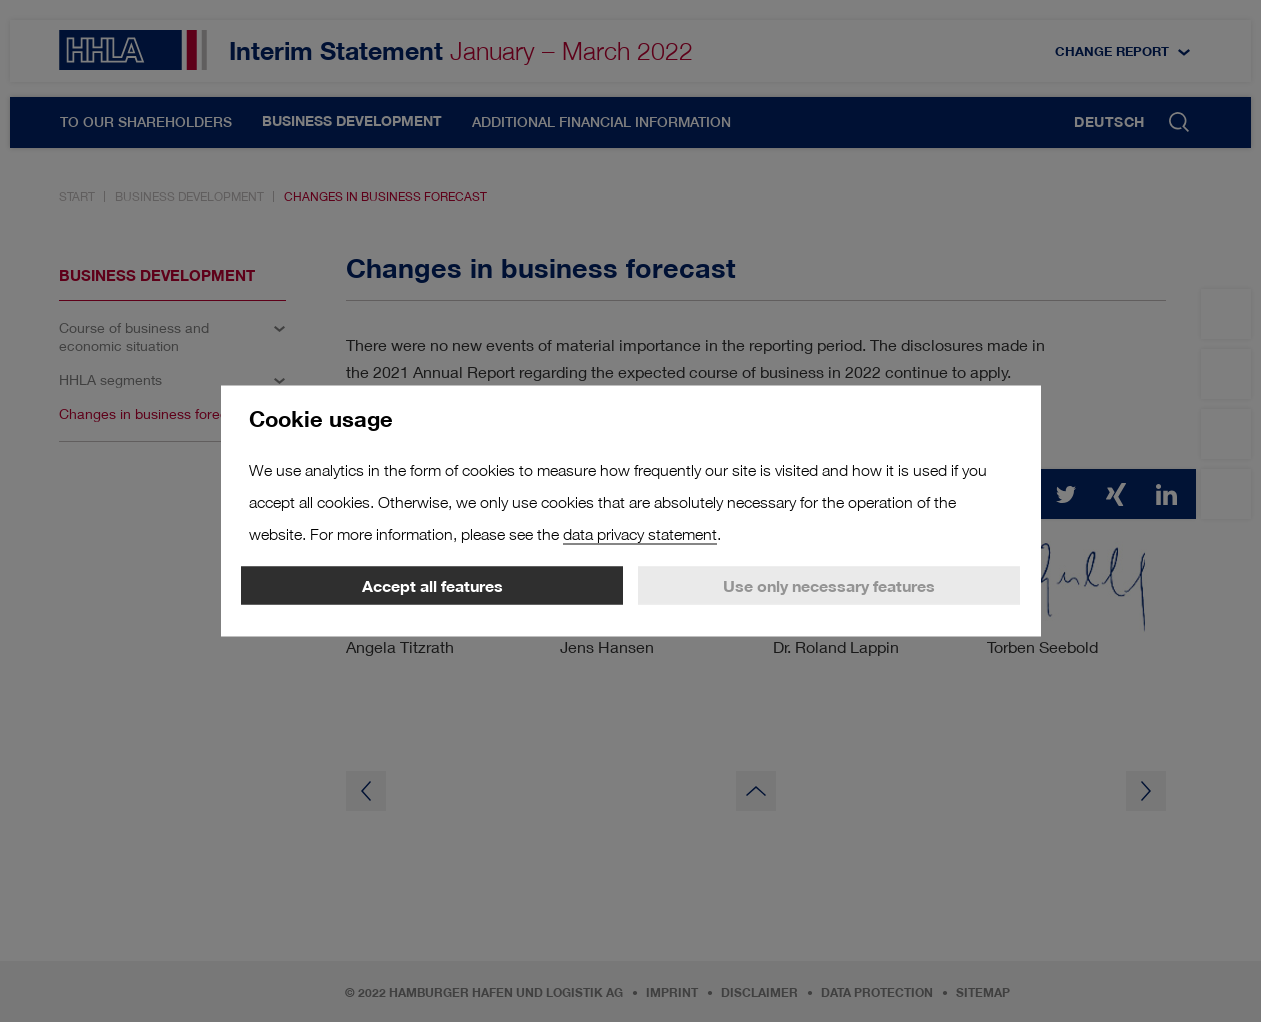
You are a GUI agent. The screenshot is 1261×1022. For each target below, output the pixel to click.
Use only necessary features (829, 586)
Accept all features (432, 586)
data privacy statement (640, 534)
